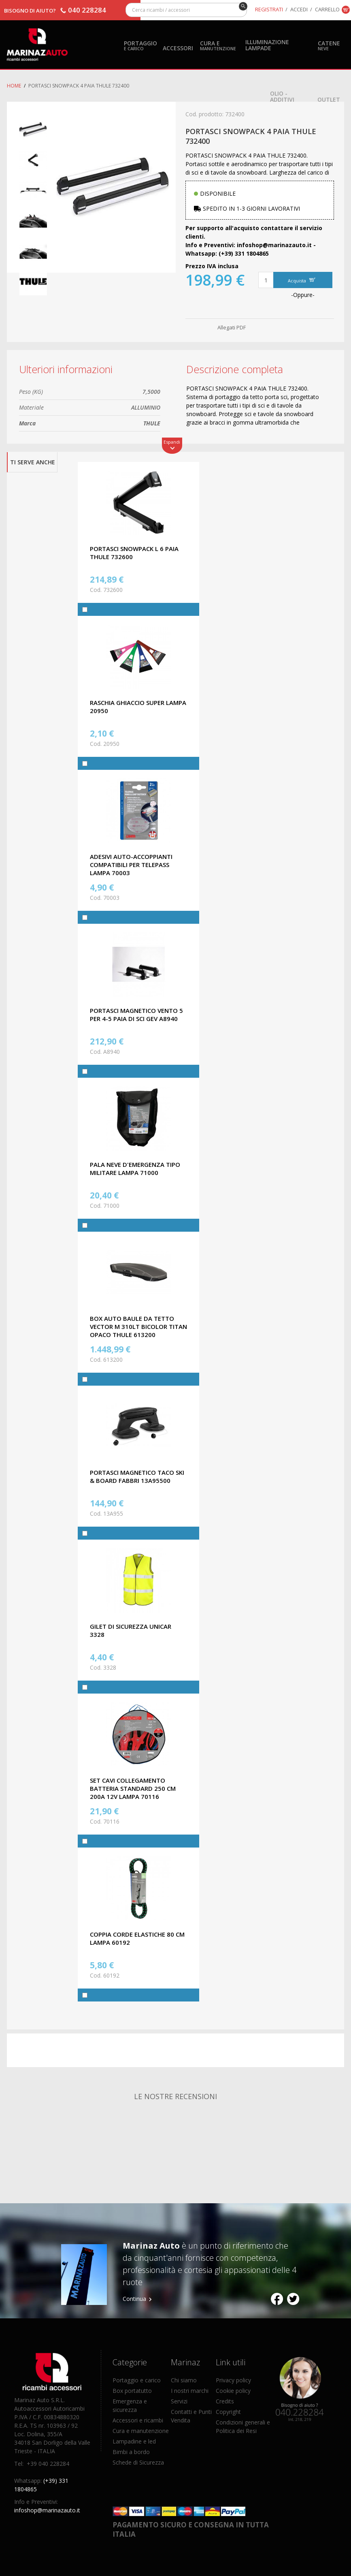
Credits (225, 2401)
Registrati (269, 9)
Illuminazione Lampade (267, 45)
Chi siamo (184, 2380)
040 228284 (87, 10)
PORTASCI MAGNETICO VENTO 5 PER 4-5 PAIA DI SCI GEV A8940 (136, 1014)
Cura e (218, 45)
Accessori (178, 48)
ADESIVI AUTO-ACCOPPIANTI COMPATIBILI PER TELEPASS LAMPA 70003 (131, 864)
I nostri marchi (189, 2390)
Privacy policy (233, 2380)
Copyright (228, 2412)
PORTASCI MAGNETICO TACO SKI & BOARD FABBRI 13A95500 (137, 1476)
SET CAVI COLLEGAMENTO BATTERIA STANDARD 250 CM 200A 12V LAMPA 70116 (133, 1788)
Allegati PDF (231, 327)
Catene (329, 45)
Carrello (327, 9)
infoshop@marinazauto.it (47, 2510)
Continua (134, 2299)
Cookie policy (233, 2390)
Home (14, 85)
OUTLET (328, 99)
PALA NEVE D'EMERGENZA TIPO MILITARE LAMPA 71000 (135, 1168)
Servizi (179, 2401)
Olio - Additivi (282, 96)
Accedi (299, 9)
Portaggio (140, 45)
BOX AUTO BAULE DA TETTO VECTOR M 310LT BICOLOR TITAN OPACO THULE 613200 (138, 1326)
